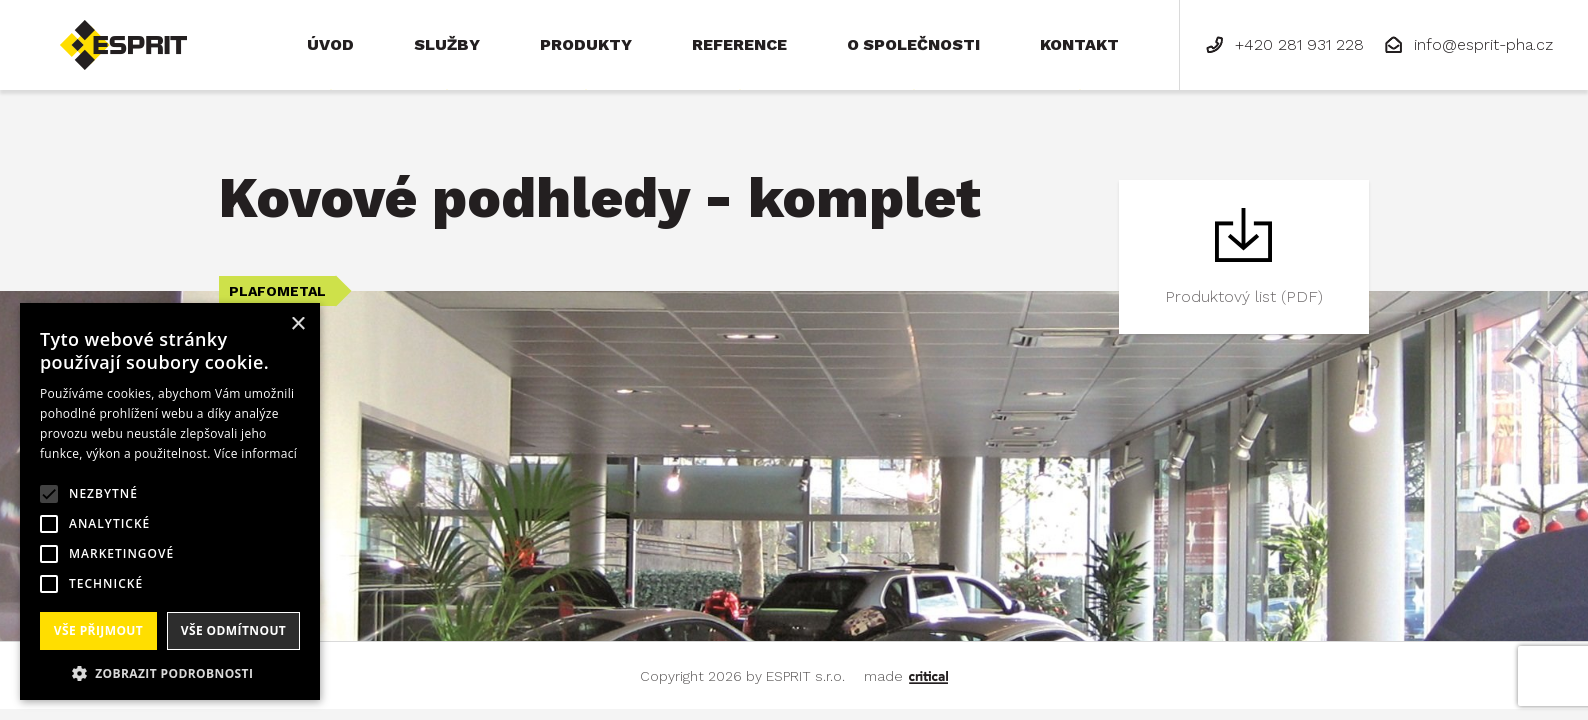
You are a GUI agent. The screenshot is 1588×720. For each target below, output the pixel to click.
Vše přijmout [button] (98, 630)
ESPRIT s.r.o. (106, 28)
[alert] (170, 501)
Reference (739, 44)
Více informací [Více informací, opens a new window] (255, 453)
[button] (170, 671)
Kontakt (1079, 44)
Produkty (586, 44)
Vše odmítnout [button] (233, 630)
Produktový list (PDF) (1244, 296)
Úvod (330, 44)
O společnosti (913, 44)
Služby (447, 44)
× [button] (297, 324)
